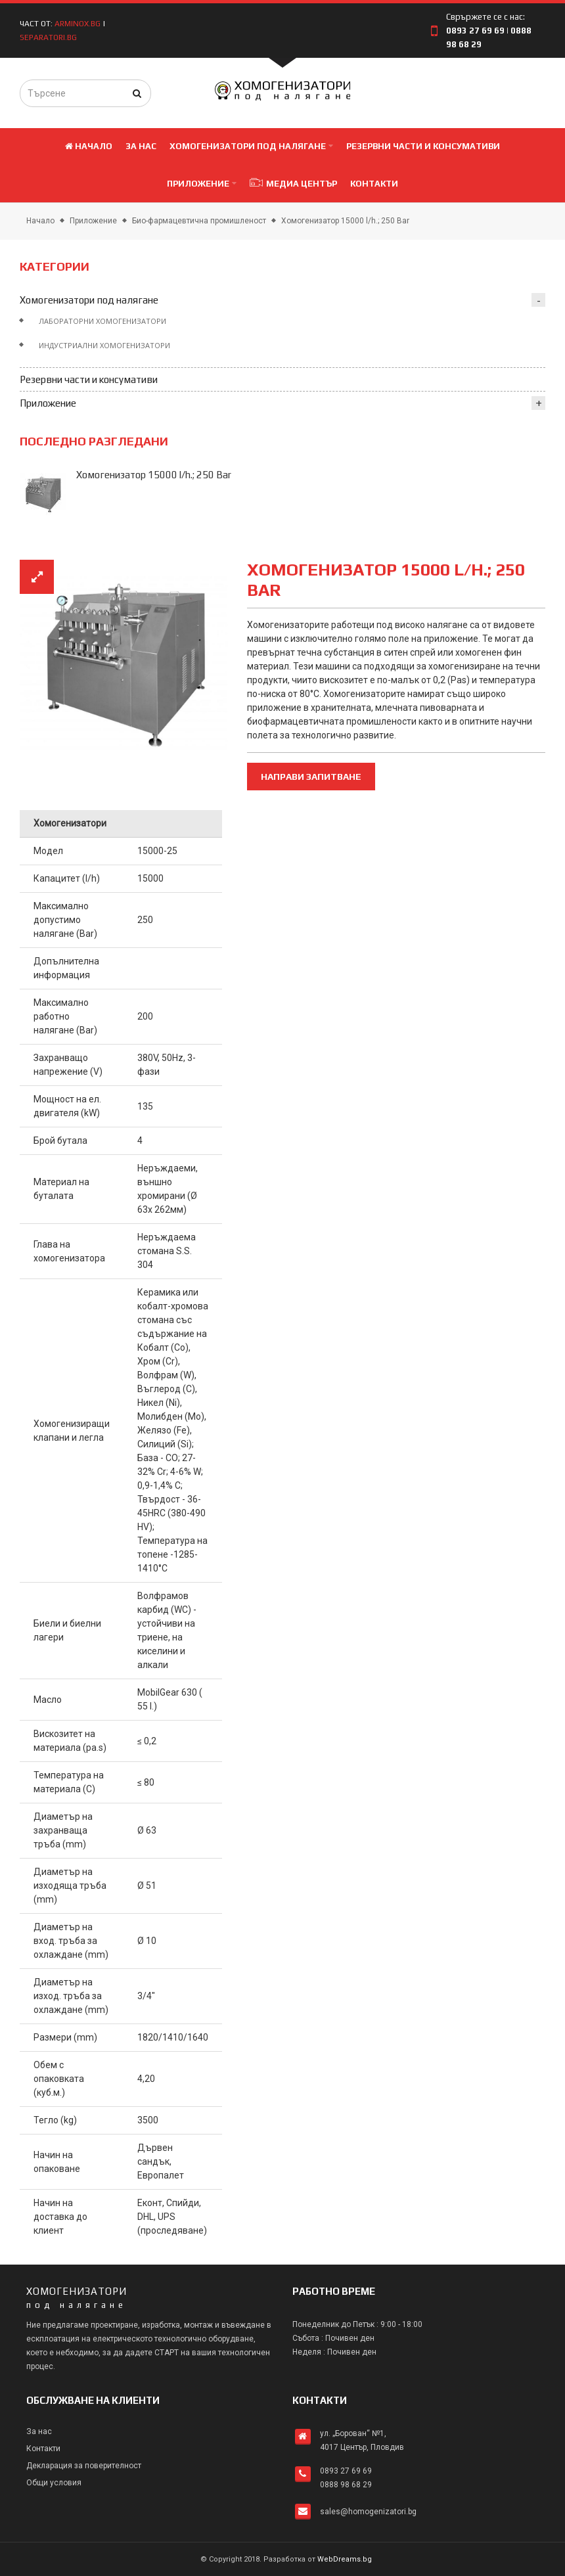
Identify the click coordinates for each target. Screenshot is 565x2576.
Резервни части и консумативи (89, 379)
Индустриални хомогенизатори (104, 345)
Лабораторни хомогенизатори (102, 321)
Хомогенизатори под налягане (89, 299)
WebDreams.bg (344, 2559)
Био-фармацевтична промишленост (199, 220)
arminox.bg (78, 23)
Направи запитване (311, 776)
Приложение (93, 220)
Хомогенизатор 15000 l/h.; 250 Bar (345, 220)
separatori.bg (49, 37)
